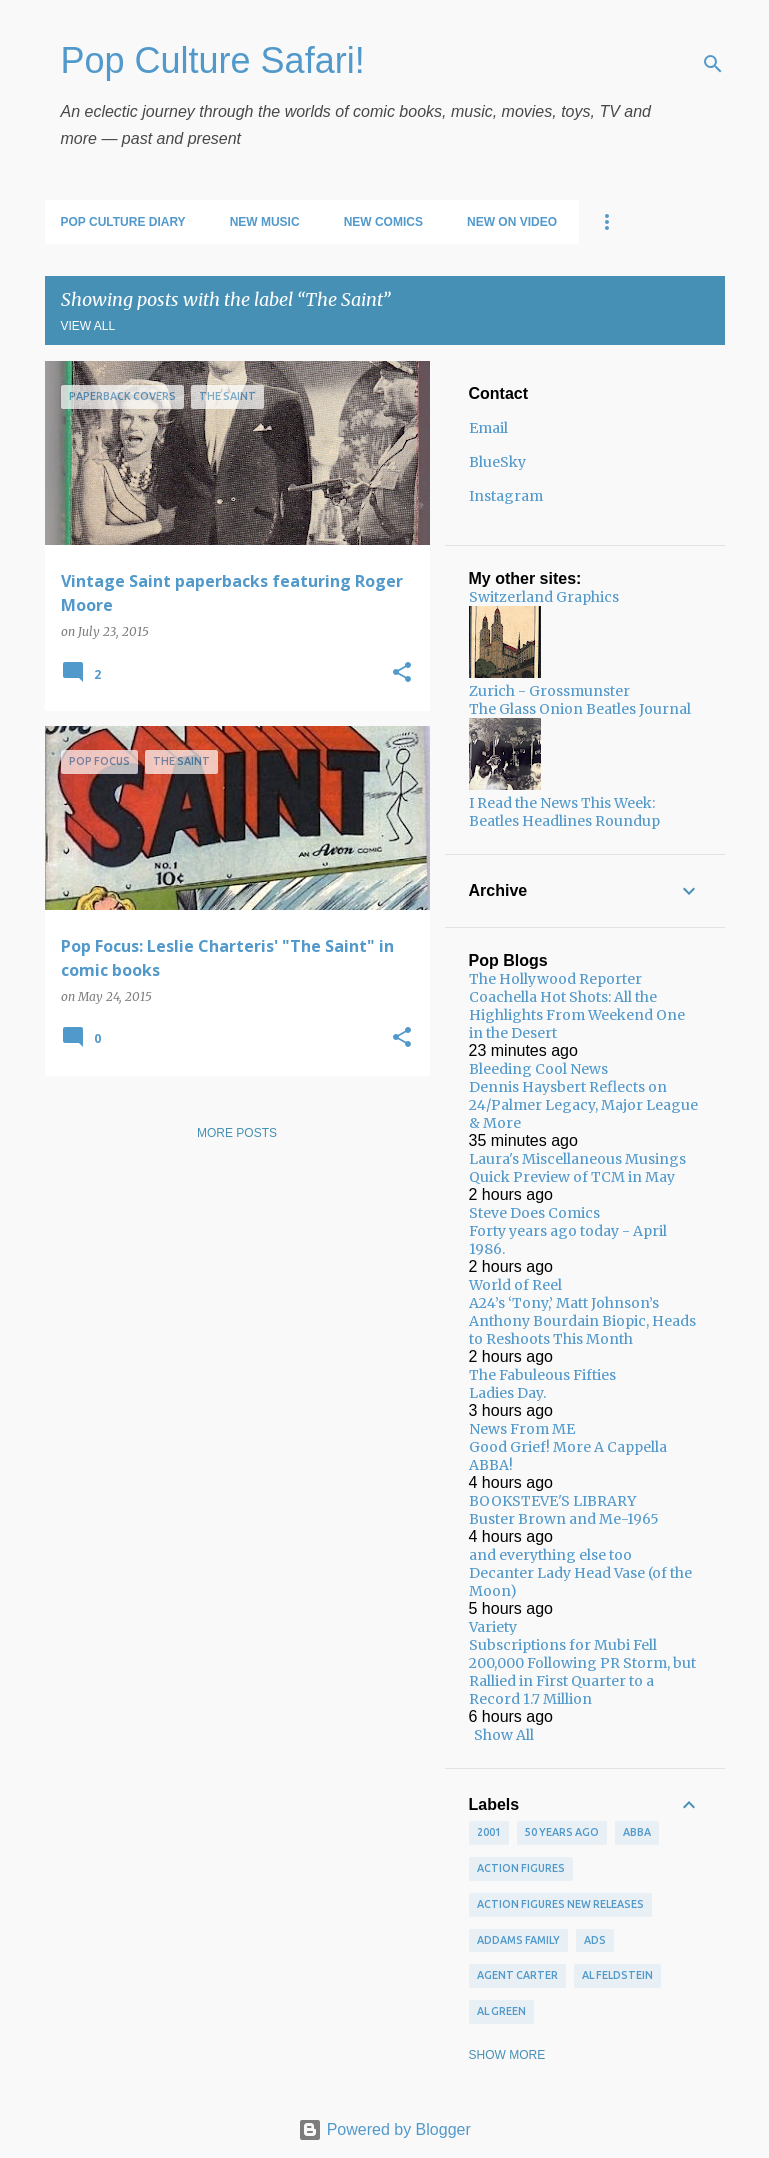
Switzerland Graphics (544, 597)
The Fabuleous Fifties (542, 1375)
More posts (237, 1133)
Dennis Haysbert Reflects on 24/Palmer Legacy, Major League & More (583, 1105)
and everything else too (550, 1555)
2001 (489, 1832)
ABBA (637, 1832)
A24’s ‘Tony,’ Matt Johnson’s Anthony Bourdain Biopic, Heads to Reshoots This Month (582, 1321)
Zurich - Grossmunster (549, 691)
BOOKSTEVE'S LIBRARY (552, 1501)
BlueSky (497, 462)
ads (595, 1940)
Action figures (521, 1868)
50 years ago (562, 1832)
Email (488, 428)
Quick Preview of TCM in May (572, 1177)
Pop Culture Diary (123, 222)
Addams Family (518, 1940)
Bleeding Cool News (538, 1069)
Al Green (501, 2011)
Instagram (506, 496)
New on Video (512, 222)
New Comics (383, 222)
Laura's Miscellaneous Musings (577, 1159)
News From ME (522, 1429)
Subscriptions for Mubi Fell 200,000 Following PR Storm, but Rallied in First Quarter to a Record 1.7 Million (582, 1672)
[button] (402, 673)
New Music (265, 222)
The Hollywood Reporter (555, 979)
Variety (493, 1627)
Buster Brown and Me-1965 (564, 1519)
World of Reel (515, 1285)
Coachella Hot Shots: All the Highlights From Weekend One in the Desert (577, 1015)
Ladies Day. (507, 1393)
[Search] (713, 64)
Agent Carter (517, 1975)
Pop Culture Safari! (213, 60)
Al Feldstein (617, 1975)
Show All (504, 1735)
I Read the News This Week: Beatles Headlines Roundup (564, 812)
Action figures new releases (560, 1904)
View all (88, 326)
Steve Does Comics (534, 1213)
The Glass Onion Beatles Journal (580, 709)
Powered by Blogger (384, 2129)
